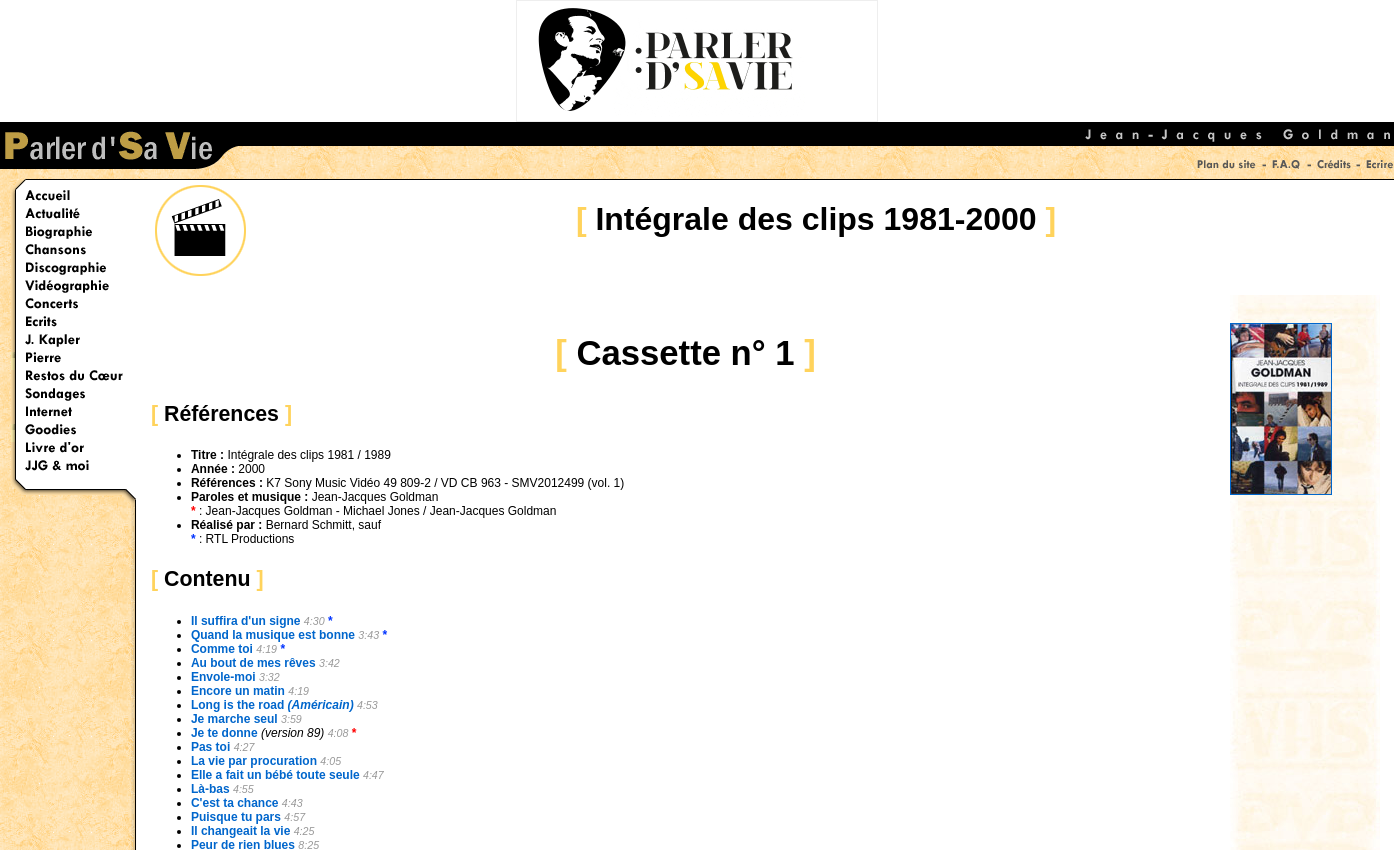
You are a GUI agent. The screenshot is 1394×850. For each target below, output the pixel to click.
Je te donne (224, 733)
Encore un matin (238, 691)
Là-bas (210, 789)
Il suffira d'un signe (246, 621)
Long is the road (272, 705)
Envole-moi (223, 677)
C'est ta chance (235, 803)
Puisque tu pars (236, 817)
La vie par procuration (254, 761)
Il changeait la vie (240, 831)
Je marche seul (234, 719)
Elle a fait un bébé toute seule (275, 775)
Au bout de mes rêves (253, 663)
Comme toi (222, 649)
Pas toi (210, 747)
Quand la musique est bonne (273, 635)
